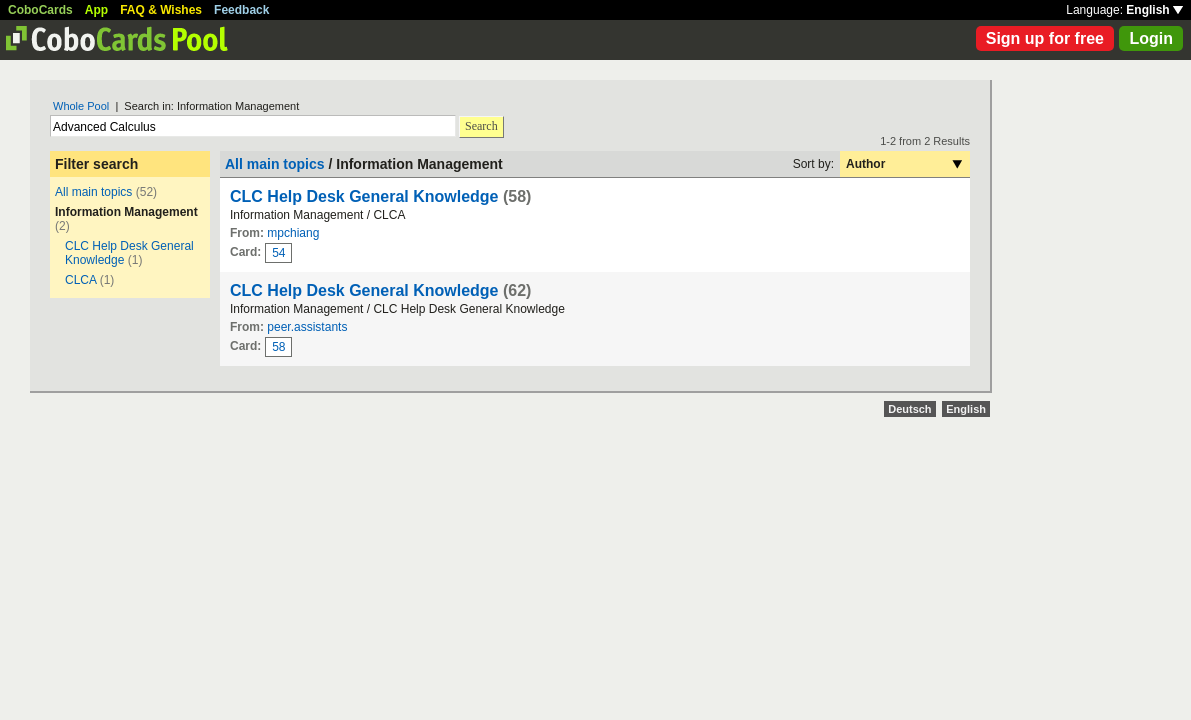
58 (278, 347)
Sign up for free (1045, 38)
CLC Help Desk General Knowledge (364, 196)
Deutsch (909, 409)
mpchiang (293, 233)
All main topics (93, 192)
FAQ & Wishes (161, 10)
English (1154, 10)
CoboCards (40, 10)
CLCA (80, 280)
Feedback (241, 10)
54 (278, 253)
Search (481, 126)
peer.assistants (307, 327)
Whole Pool (81, 106)
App (96, 10)
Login (1151, 38)
